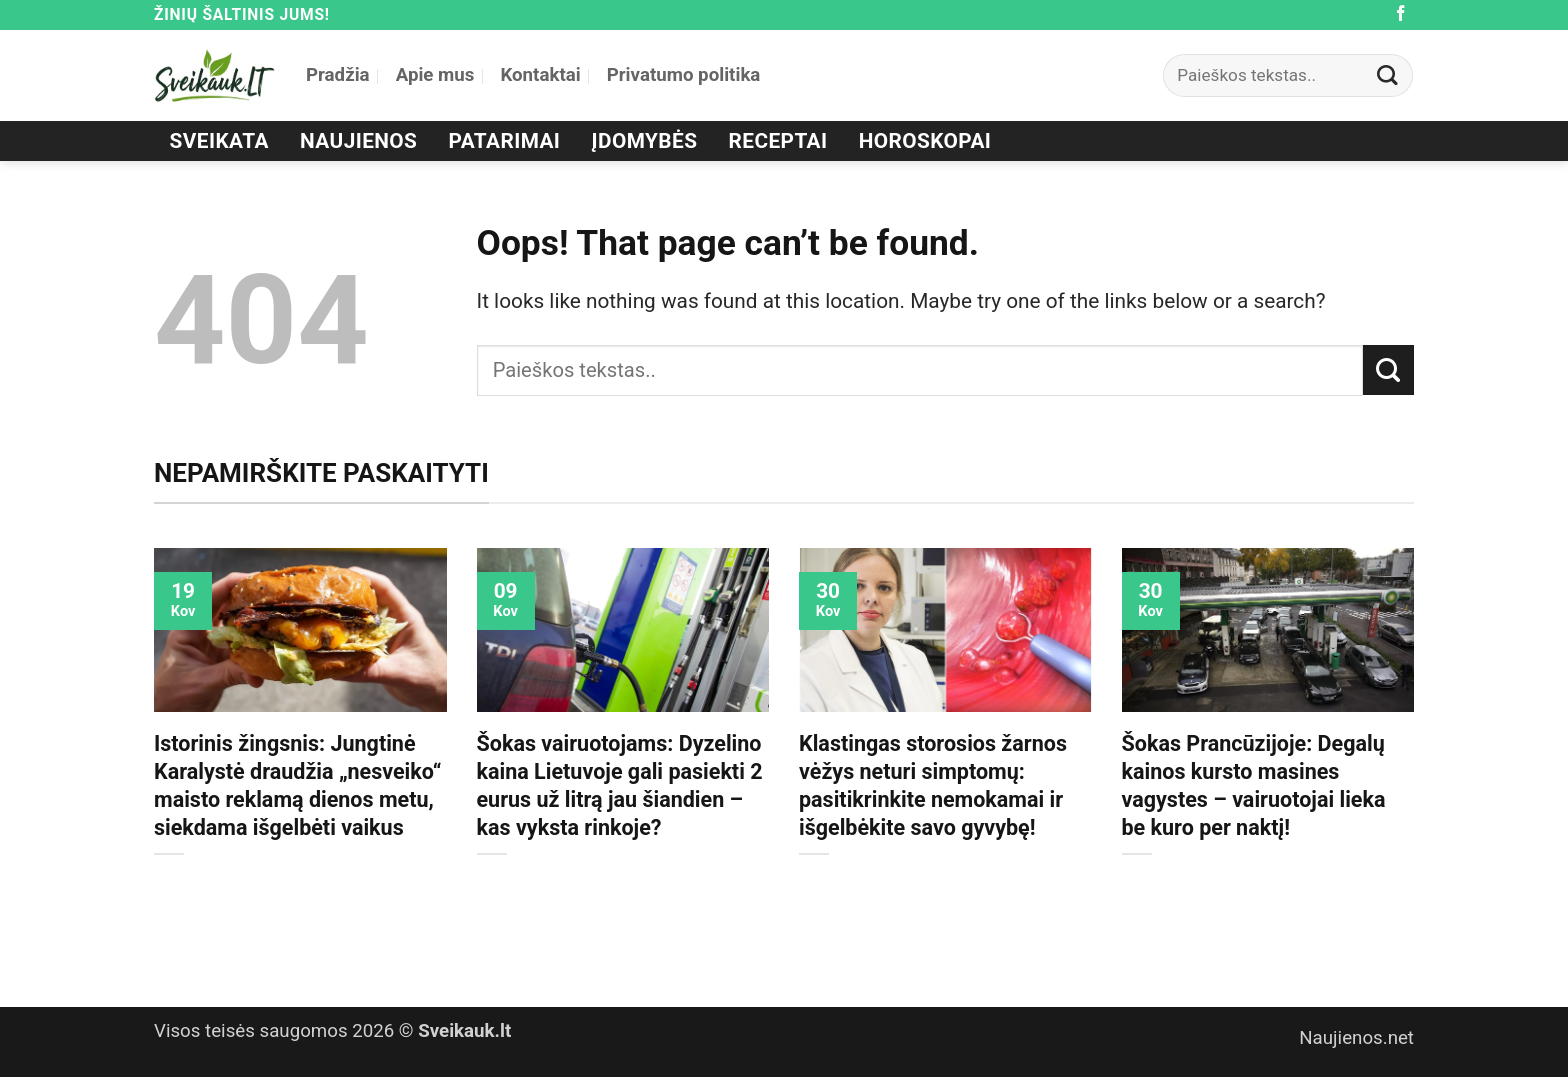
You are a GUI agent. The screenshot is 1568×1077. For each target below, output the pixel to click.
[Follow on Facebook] (1401, 14)
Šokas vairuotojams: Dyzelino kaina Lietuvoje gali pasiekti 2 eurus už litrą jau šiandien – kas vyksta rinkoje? (620, 785)
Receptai (778, 141)
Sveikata (219, 141)
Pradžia (338, 75)
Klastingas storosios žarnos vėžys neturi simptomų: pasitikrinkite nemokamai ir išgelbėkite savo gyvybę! (933, 785)
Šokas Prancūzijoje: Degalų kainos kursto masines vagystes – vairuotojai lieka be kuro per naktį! (1254, 785)
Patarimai (505, 141)
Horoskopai (925, 141)
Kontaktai (540, 75)
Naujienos (358, 141)
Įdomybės (645, 141)
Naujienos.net (1356, 1038)
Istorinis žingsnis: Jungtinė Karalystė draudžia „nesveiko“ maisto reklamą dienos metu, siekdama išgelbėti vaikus (298, 785)
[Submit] (1388, 75)
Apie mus (435, 75)
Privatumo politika (684, 75)
